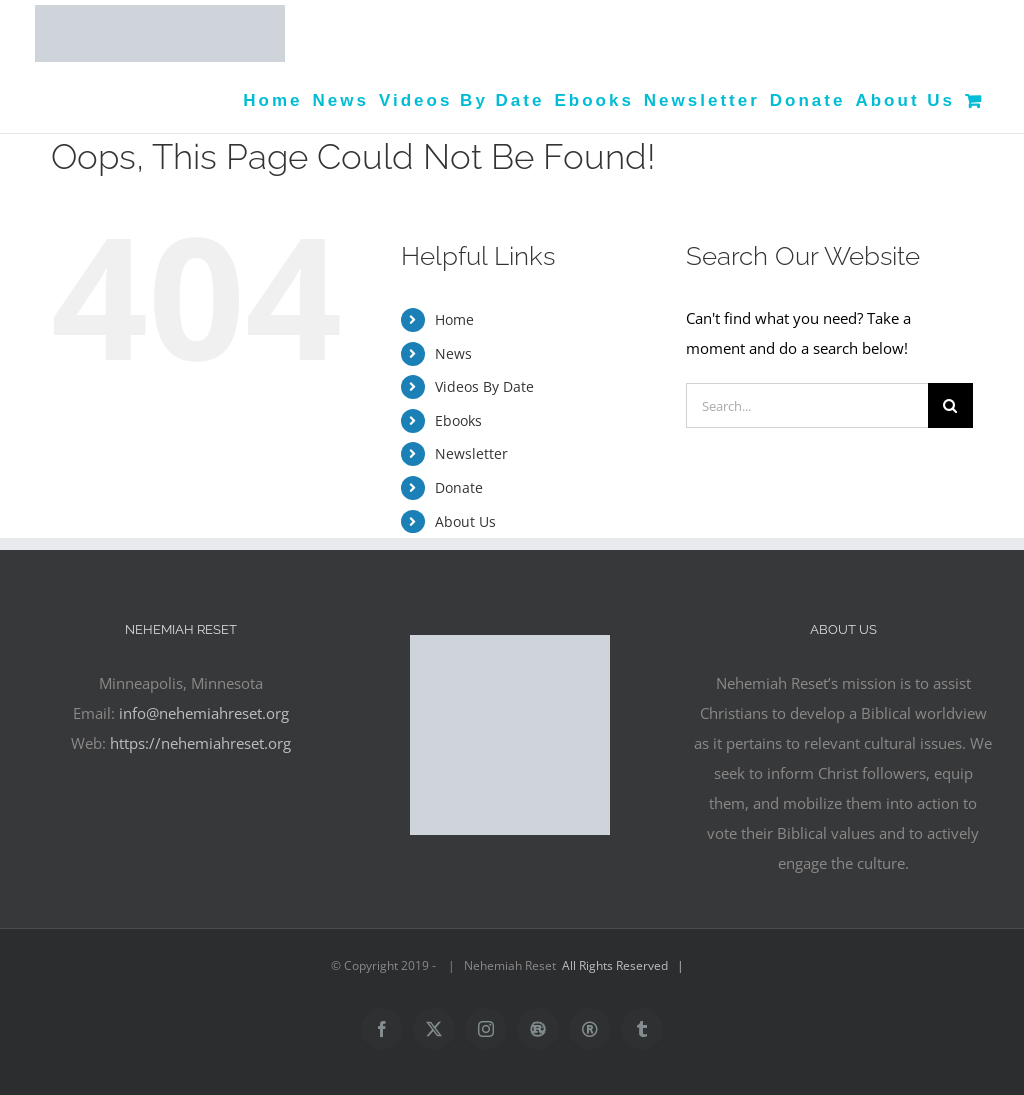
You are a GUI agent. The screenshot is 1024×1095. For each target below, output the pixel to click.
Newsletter (471, 453)
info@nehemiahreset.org (204, 713)
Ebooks (458, 420)
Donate (459, 487)
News (453, 353)
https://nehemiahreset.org (200, 743)
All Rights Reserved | (626, 965)
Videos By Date (484, 386)
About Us (465, 521)
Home (454, 319)
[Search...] (807, 405)
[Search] (950, 405)
